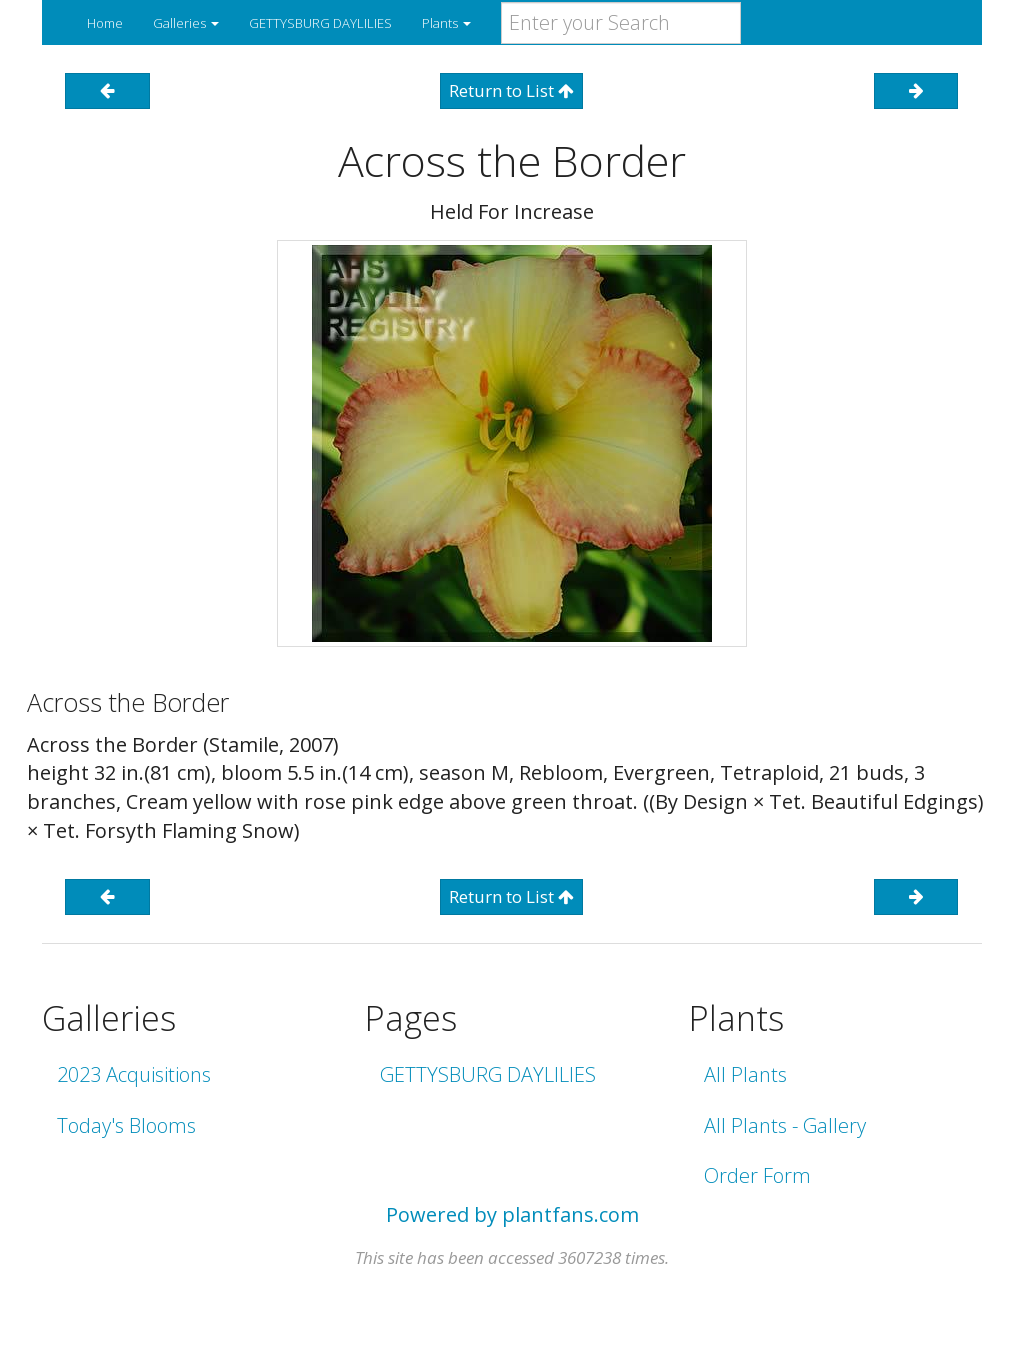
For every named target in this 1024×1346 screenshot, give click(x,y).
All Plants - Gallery (785, 1125)
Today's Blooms (126, 1125)
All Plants (745, 1074)
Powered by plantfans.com (512, 1214)
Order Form (757, 1175)
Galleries (186, 23)
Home (105, 23)
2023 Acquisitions (134, 1074)
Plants (446, 23)
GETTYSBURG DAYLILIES (320, 23)
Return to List (511, 90)
